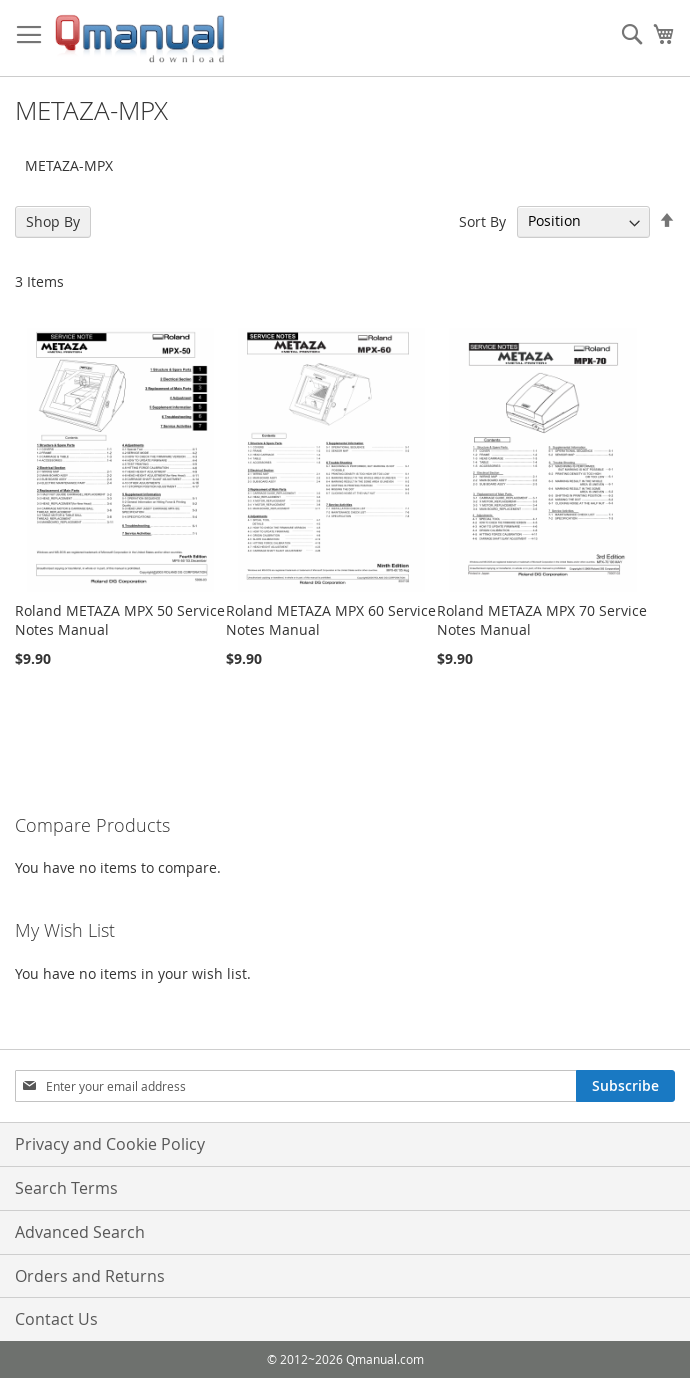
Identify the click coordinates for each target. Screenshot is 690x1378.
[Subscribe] (625, 1086)
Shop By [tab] (53, 221)
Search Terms (66, 1188)
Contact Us (56, 1319)
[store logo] (140, 38)
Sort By (482, 220)
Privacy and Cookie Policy (110, 1144)
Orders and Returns (90, 1276)
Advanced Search (80, 1232)
